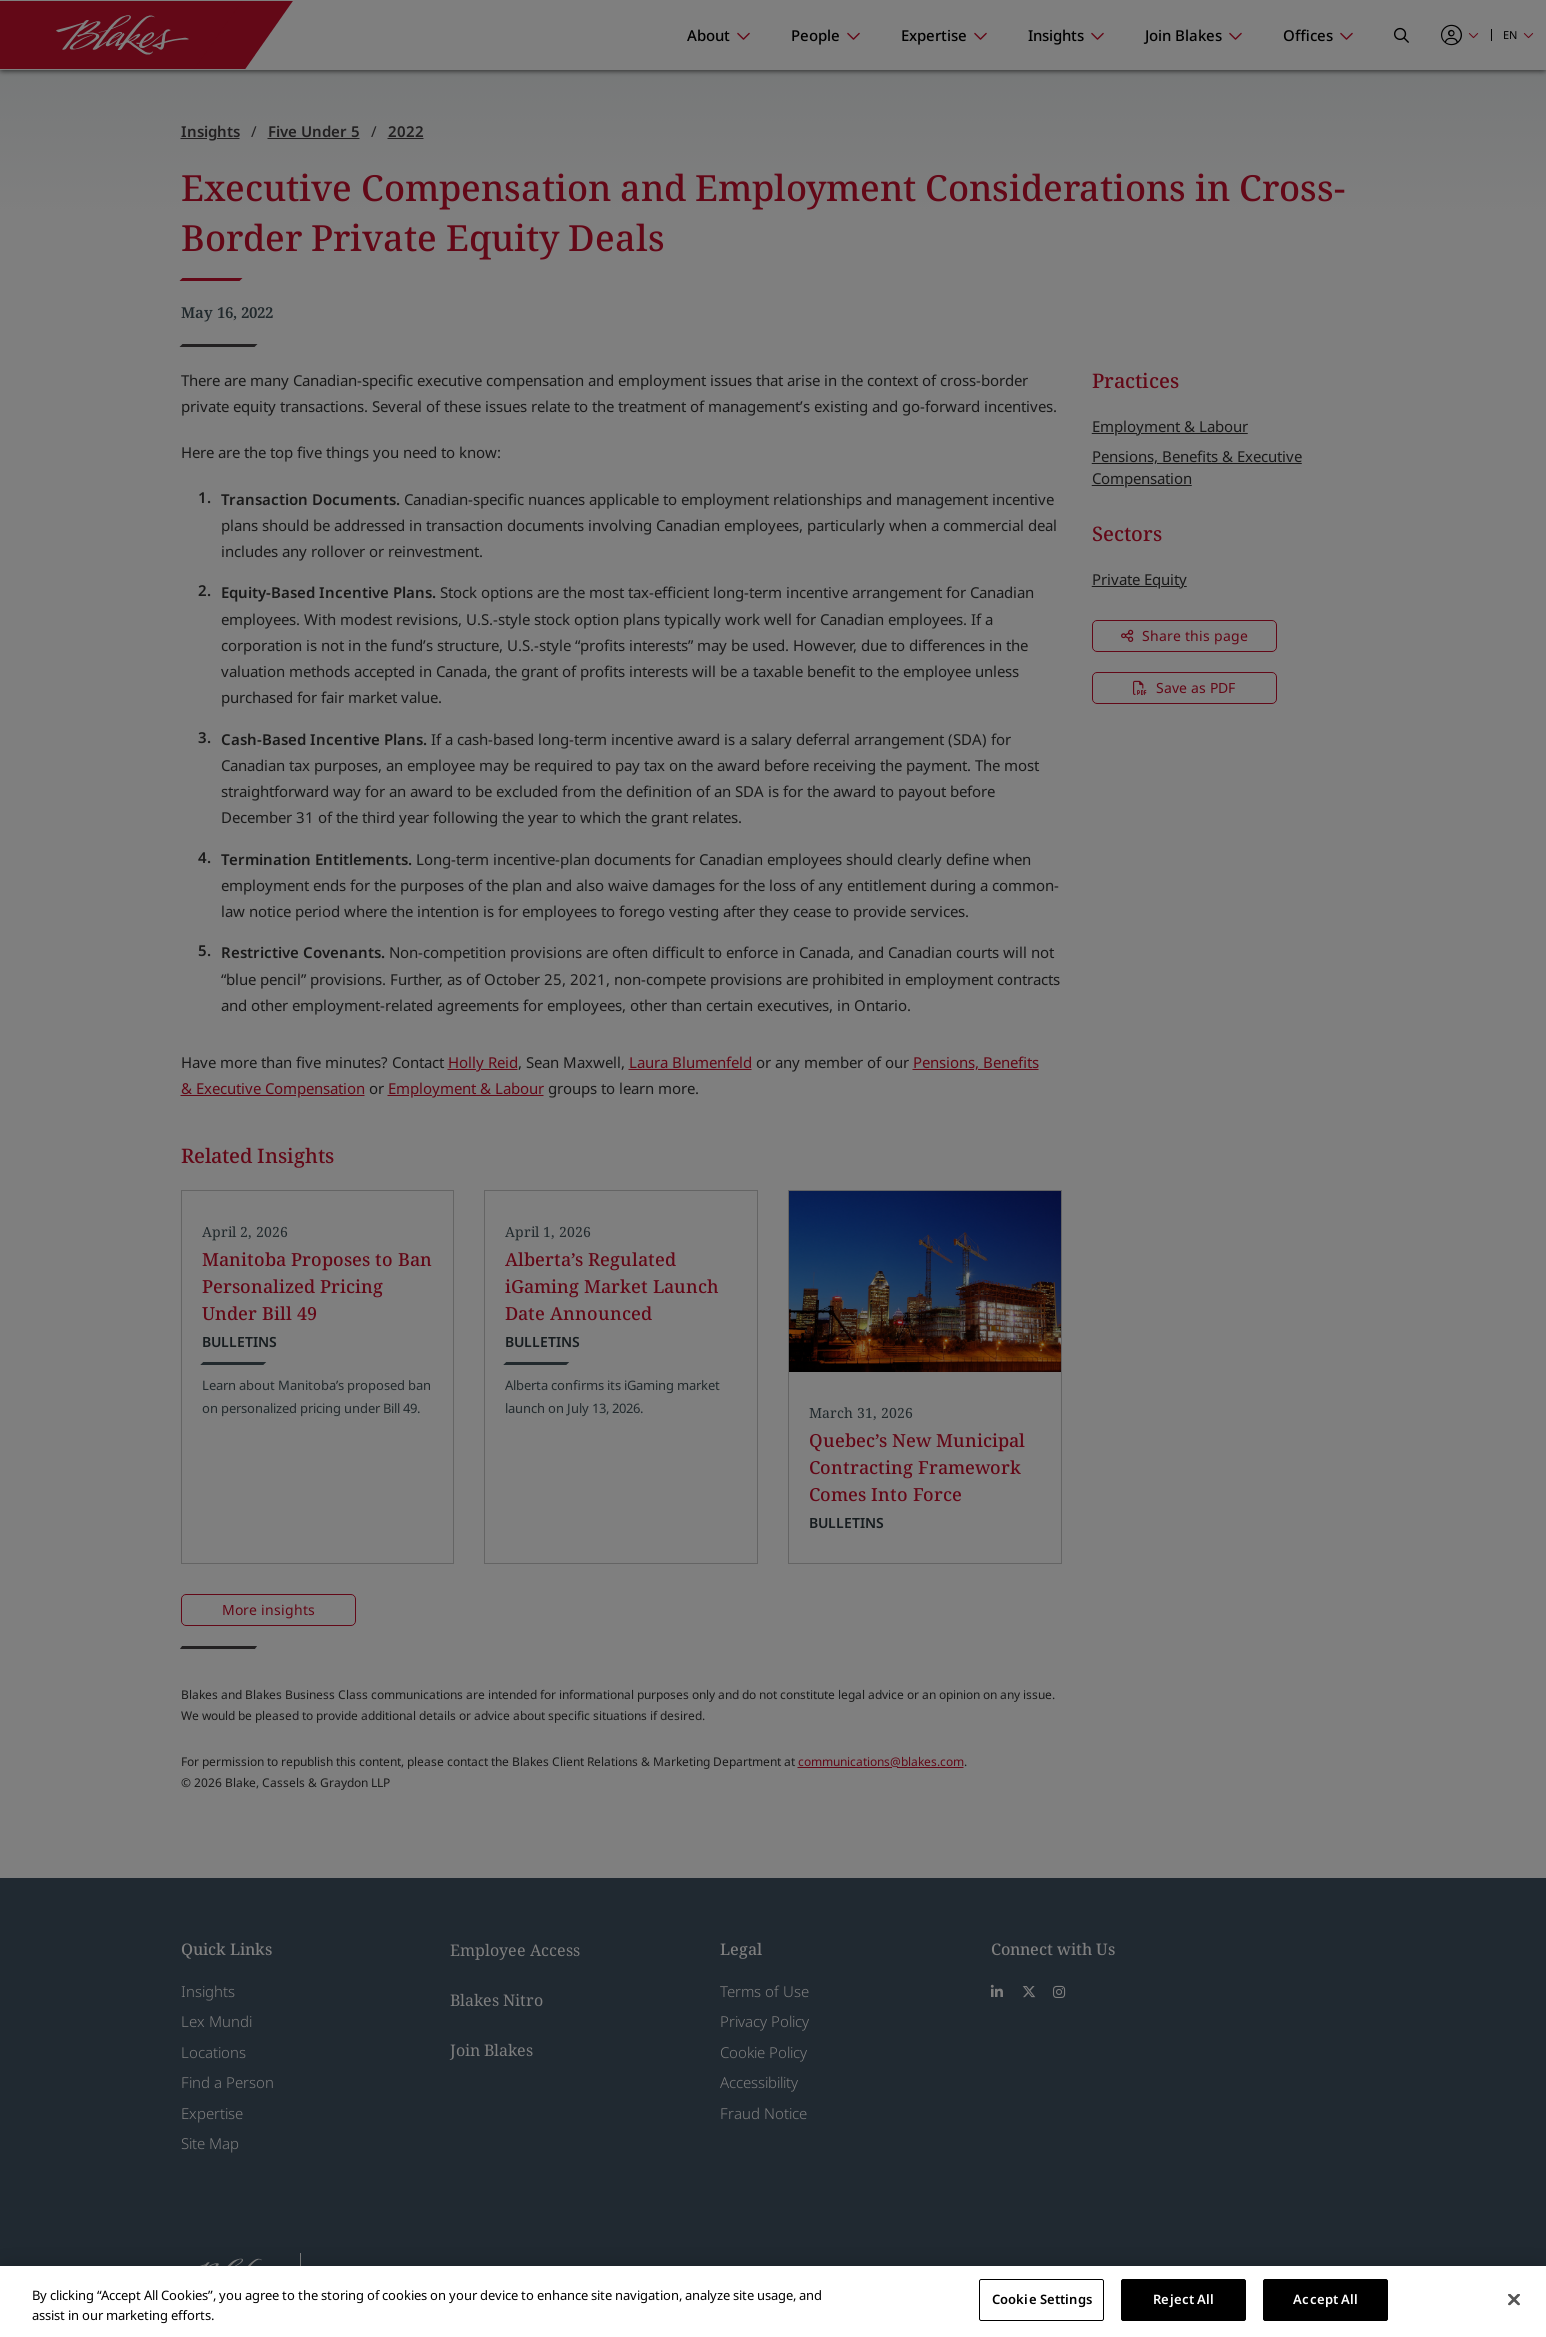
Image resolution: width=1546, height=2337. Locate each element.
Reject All (1183, 2299)
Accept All (1325, 2299)
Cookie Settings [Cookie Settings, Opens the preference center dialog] (1042, 2299)
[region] (773, 2301)
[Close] (1514, 2299)
